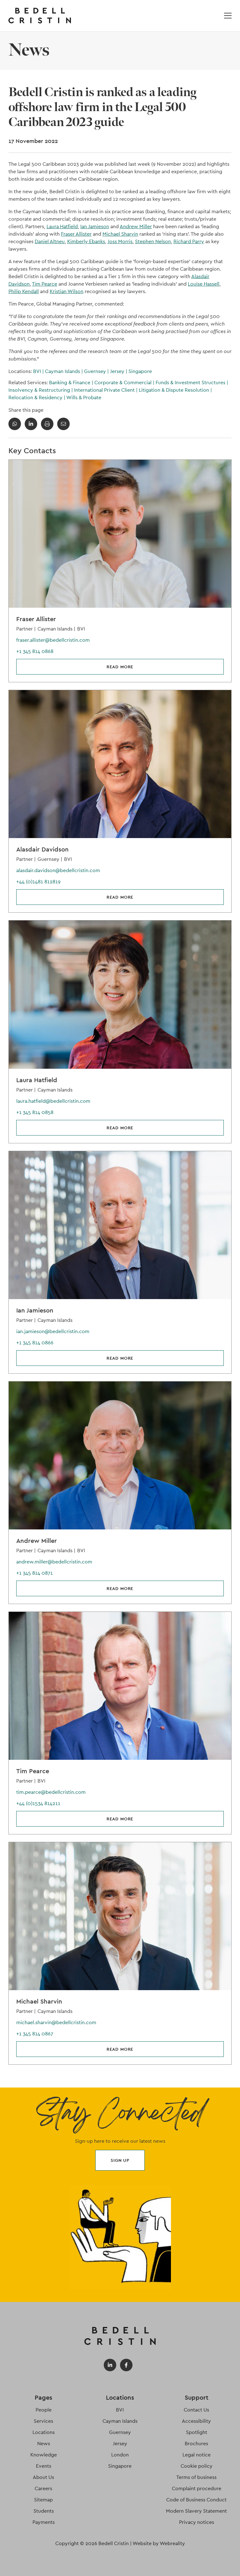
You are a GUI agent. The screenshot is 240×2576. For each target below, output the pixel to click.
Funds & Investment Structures (192, 382)
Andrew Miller (136, 226)
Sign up (120, 2160)
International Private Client (106, 390)
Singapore (140, 371)
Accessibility (196, 2421)
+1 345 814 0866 (34, 1342)
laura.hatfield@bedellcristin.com (53, 1101)
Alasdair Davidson (42, 849)
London (120, 2454)
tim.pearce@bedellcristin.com (51, 1792)
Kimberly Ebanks (86, 241)
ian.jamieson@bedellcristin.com (52, 1331)
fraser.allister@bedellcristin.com (53, 640)
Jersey (119, 371)
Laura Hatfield (62, 226)
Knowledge (43, 2454)
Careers (43, 2488)
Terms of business (196, 2477)
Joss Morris (120, 241)
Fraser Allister (76, 234)
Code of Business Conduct (196, 2499)
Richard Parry (188, 241)
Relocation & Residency (37, 397)
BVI (39, 371)
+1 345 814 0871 (34, 1573)
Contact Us (196, 2410)
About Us (43, 2477)
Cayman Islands (64, 371)
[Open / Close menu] (228, 15)
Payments (43, 2522)
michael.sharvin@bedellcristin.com (56, 2022)
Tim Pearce (44, 284)
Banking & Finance (71, 382)
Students (43, 2511)
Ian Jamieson (94, 226)
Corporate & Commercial (125, 382)
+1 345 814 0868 (34, 651)
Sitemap (43, 2499)
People (44, 2410)
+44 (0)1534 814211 (38, 1803)
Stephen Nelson (153, 241)
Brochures (196, 2443)
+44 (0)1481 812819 (38, 881)
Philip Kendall (23, 291)
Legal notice (196, 2454)
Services (43, 2421)
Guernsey (97, 371)
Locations (43, 2432)
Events (43, 2466)
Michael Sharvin (120, 234)
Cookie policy (196, 2466)
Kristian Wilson (66, 291)
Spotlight (196, 2432)
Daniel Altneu (50, 241)
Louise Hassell (203, 284)
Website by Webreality (158, 2543)
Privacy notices (196, 2522)
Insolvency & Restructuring (41, 390)
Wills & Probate (83, 397)
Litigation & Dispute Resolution (175, 390)
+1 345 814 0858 (34, 1112)
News (43, 2443)
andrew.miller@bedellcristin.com (54, 1561)
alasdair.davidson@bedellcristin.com (58, 870)
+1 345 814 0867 (34, 2033)
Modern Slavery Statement (196, 2511)
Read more (120, 667)
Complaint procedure (196, 2488)
